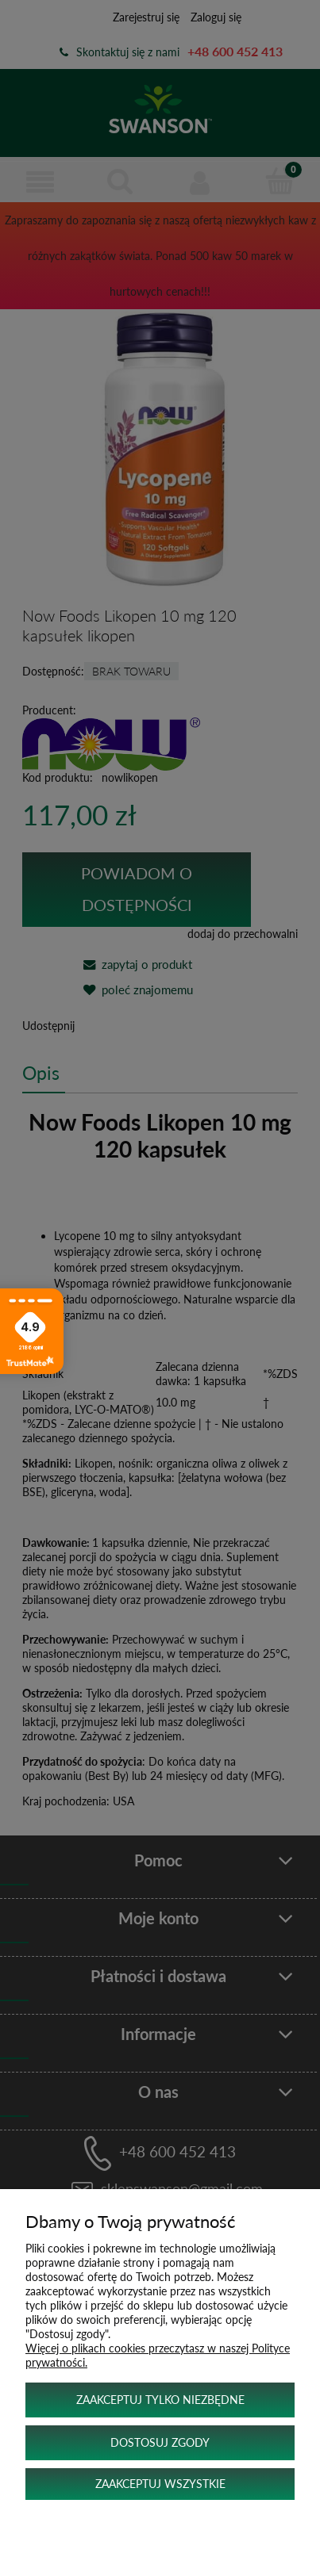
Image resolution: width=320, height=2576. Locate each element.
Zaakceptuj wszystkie (160, 2483)
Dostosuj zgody (160, 2442)
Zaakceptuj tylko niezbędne (160, 2399)
